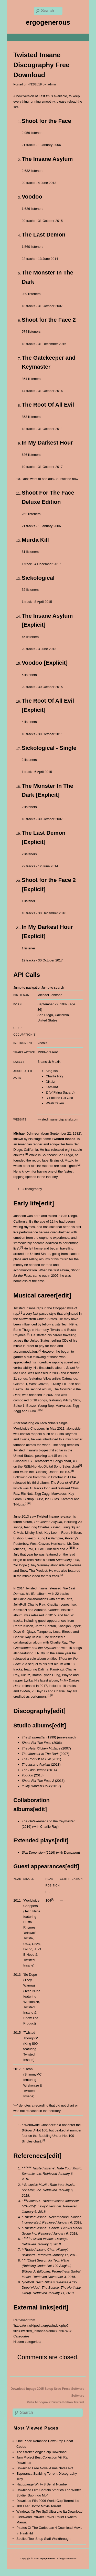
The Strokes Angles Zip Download (41, 2452)
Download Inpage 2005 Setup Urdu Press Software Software (47, 2392)
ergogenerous (48, 22)
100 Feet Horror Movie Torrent (38, 2506)
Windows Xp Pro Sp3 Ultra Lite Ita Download (49, 2511)
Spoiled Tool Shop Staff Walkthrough (43, 2539)
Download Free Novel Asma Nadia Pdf (44, 2468)
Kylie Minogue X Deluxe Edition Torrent (55, 2402)
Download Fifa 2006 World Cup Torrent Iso (47, 2501)
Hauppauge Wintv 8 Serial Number (42, 2484)
